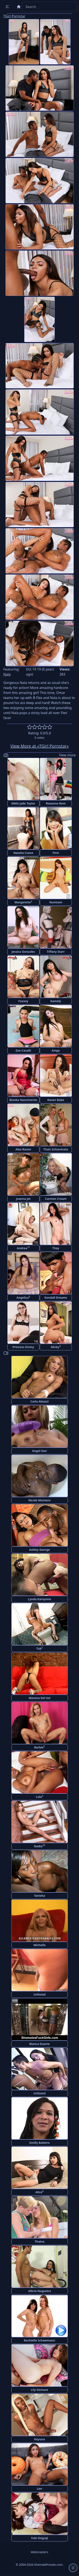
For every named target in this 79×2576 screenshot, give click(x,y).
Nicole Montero (39, 1500)
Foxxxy (23, 1001)
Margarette (23, 902)
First (55, 853)
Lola (39, 1796)
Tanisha (39, 1896)
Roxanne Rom (56, 803)
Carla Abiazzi (39, 1401)
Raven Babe (55, 1100)
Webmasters (39, 2552)
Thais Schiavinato (55, 1149)
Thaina (39, 2241)
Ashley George (39, 1550)
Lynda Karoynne (39, 1599)
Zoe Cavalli (23, 1050)
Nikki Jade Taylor (23, 803)
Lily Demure (39, 2390)
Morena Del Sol (39, 1698)
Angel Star (39, 1451)
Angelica (23, 1297)
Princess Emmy (23, 1347)
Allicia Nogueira (39, 2291)
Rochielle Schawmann (39, 2340)
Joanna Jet (23, 1199)
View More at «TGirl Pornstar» (39, 746)
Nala (7, 674)
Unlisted (39, 1994)
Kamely (55, 1001)
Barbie (39, 1747)
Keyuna (39, 2439)
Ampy (56, 1050)
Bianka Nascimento (23, 1100)
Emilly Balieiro (39, 2143)
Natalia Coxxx (23, 853)
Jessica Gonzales (23, 952)
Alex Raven (23, 1149)
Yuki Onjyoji (39, 2538)
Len (39, 2489)
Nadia (39, 1846)
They (55, 1248)
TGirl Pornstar (14, 16)
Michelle (39, 1945)
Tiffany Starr (55, 952)
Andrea (23, 1248)
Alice (39, 2192)
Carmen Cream (56, 1199)
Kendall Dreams (55, 1298)
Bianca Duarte (39, 2044)
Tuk (39, 1648)
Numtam (55, 902)
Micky (56, 1347)
